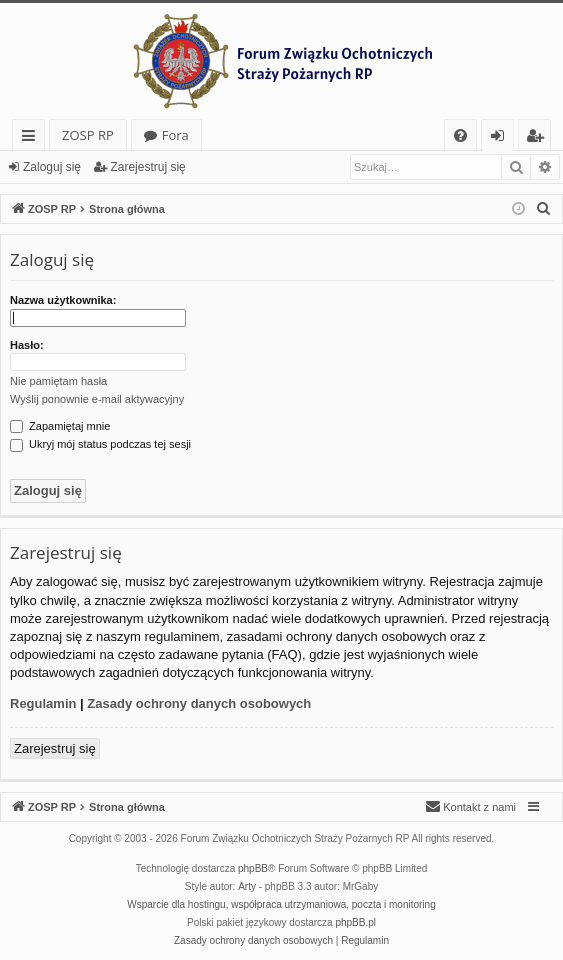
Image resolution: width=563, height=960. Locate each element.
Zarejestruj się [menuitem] (540, 138)
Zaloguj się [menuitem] (501, 138)
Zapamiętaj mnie (60, 426)
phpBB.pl (355, 922)
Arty (247, 886)
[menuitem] (460, 135)
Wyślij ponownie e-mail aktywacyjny (97, 399)
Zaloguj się (52, 167)
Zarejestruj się (147, 167)
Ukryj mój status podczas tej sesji (100, 444)
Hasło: (27, 345)
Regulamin (43, 703)
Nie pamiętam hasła (58, 381)
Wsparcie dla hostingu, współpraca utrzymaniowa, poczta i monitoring (281, 904)
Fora (175, 135)
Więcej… (32, 138)
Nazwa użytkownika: (63, 300)
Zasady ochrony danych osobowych (199, 703)
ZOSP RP (88, 135)
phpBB (253, 868)
